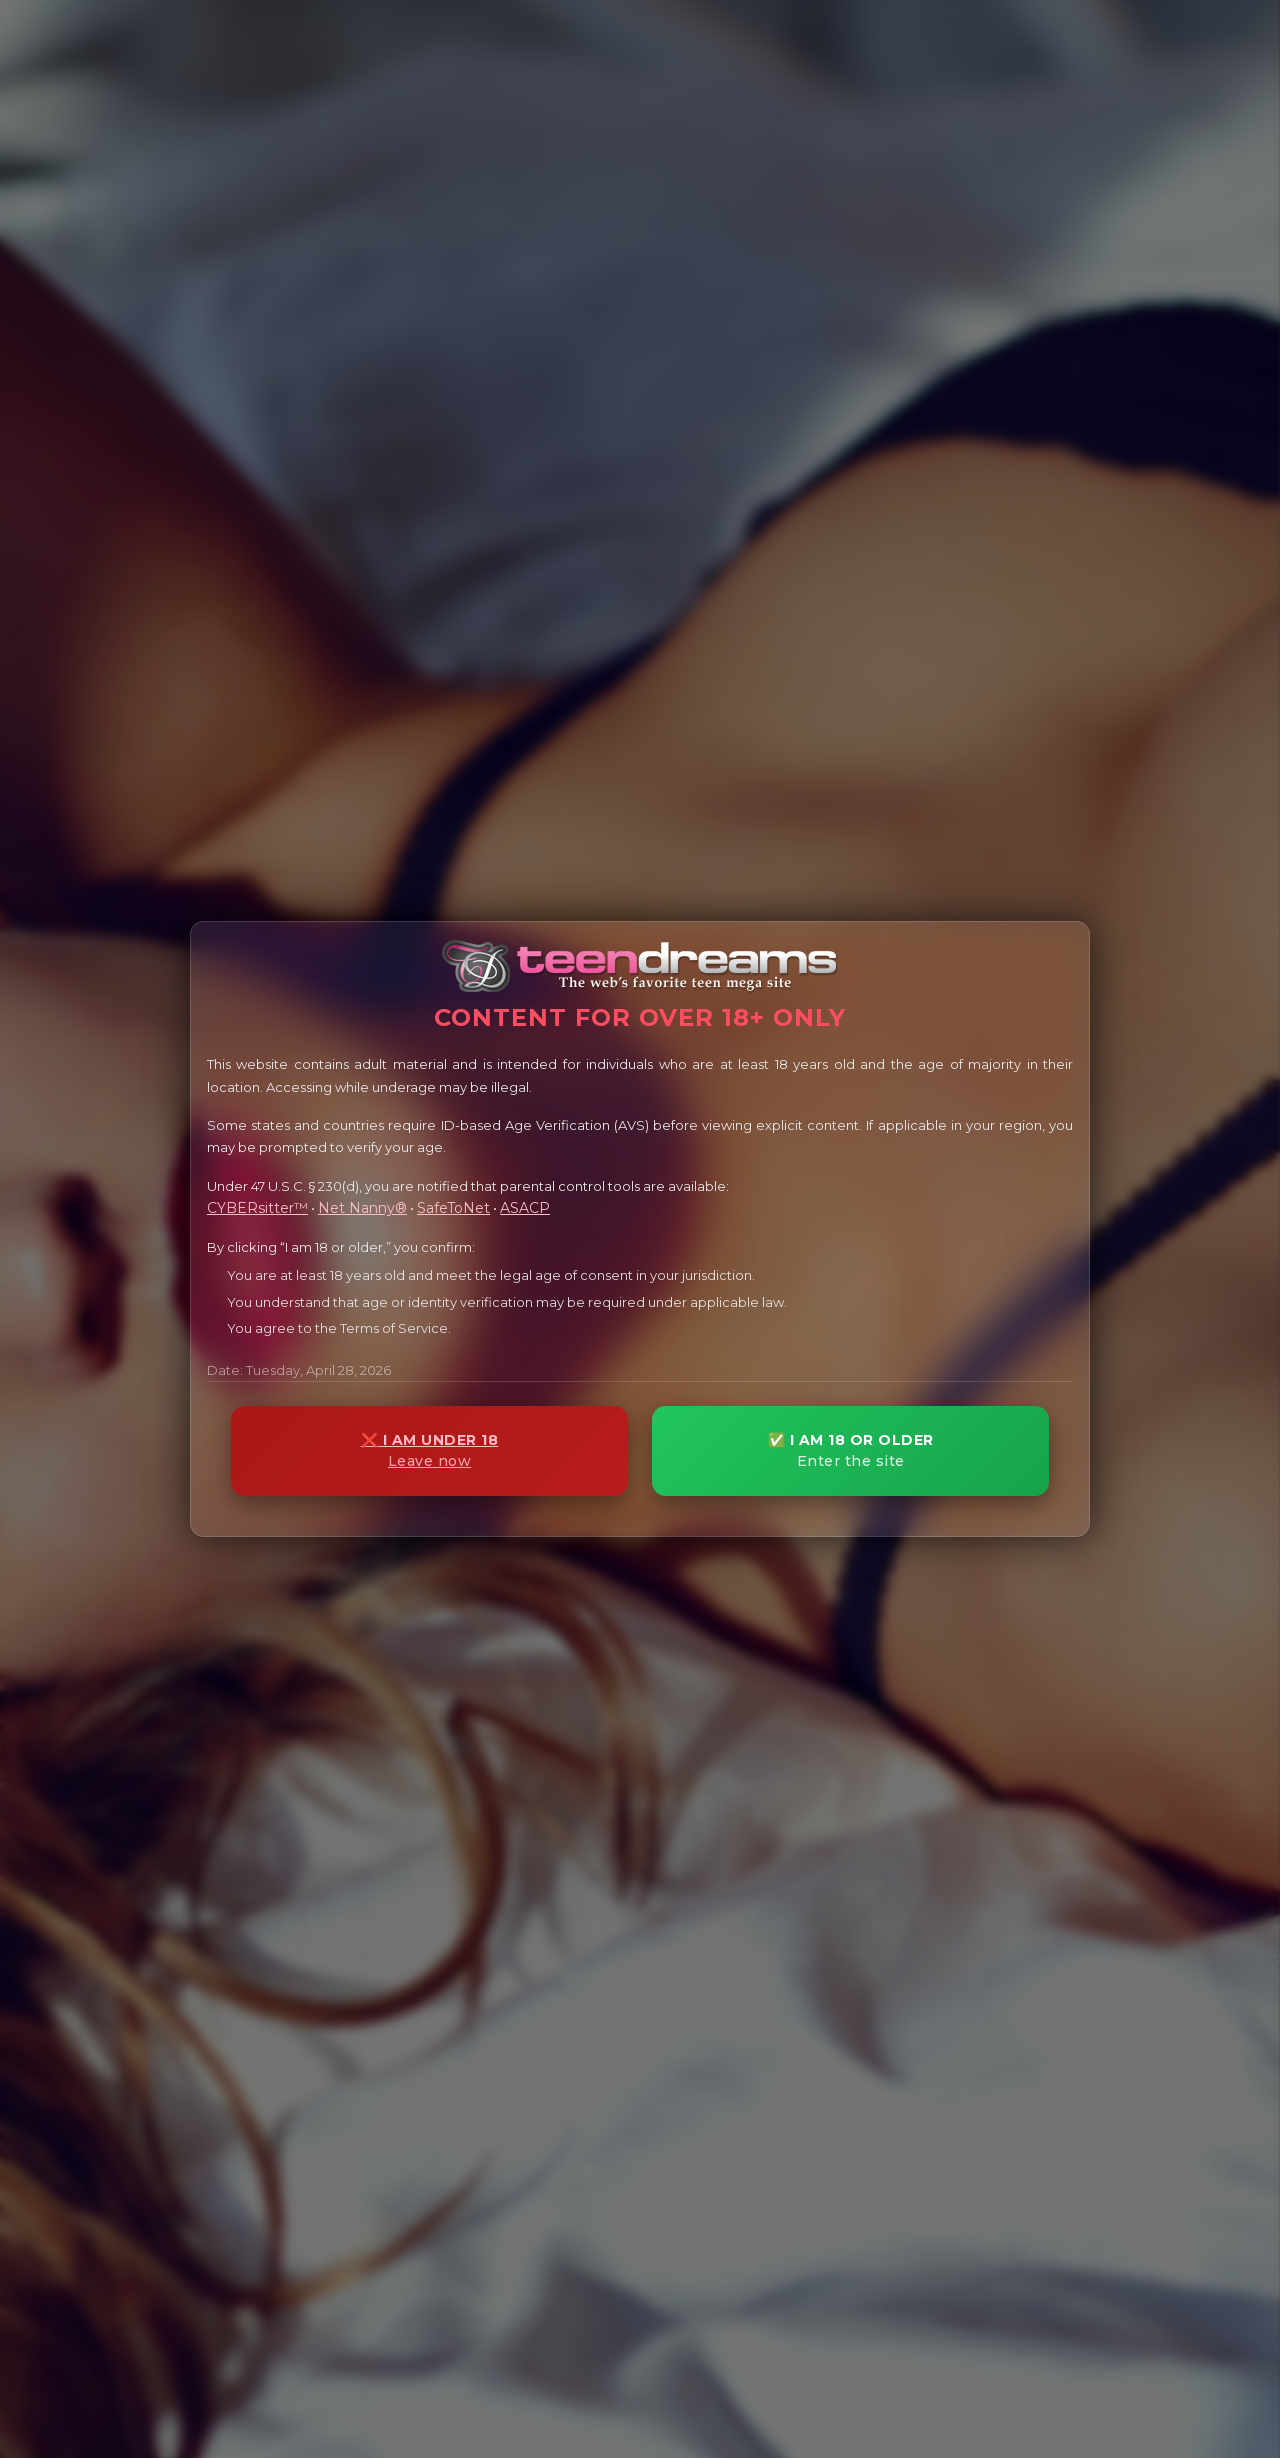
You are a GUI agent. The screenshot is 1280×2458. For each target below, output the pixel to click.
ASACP (525, 1208)
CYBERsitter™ (257, 1208)
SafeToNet (453, 1208)
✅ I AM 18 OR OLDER (850, 1450)
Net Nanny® (362, 1208)
